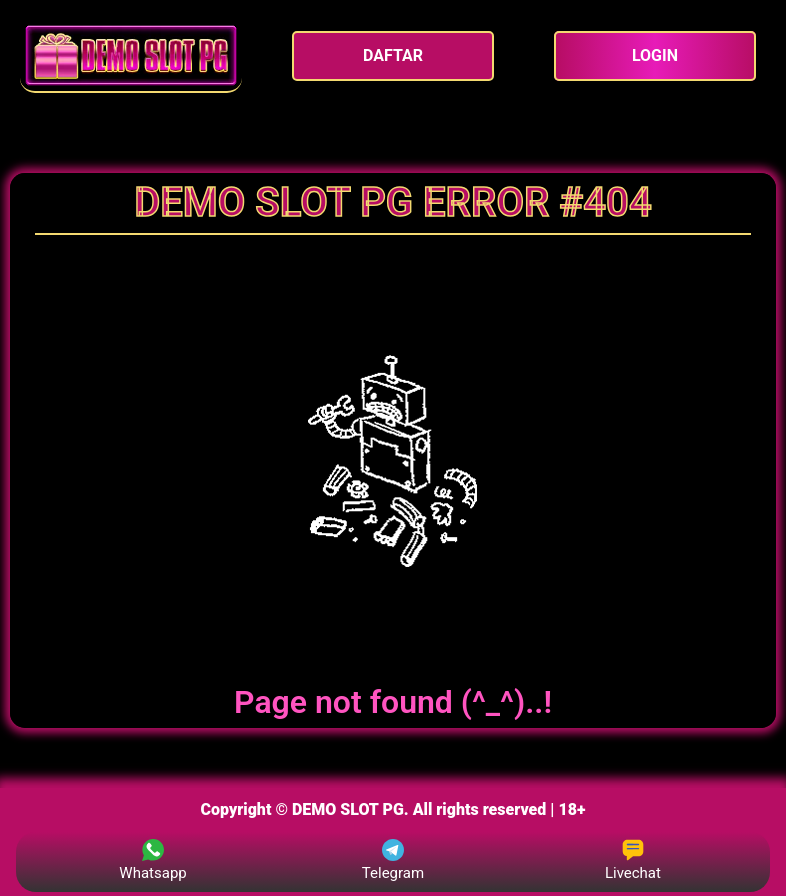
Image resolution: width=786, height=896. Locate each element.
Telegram (393, 860)
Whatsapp (152, 860)
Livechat (633, 860)
